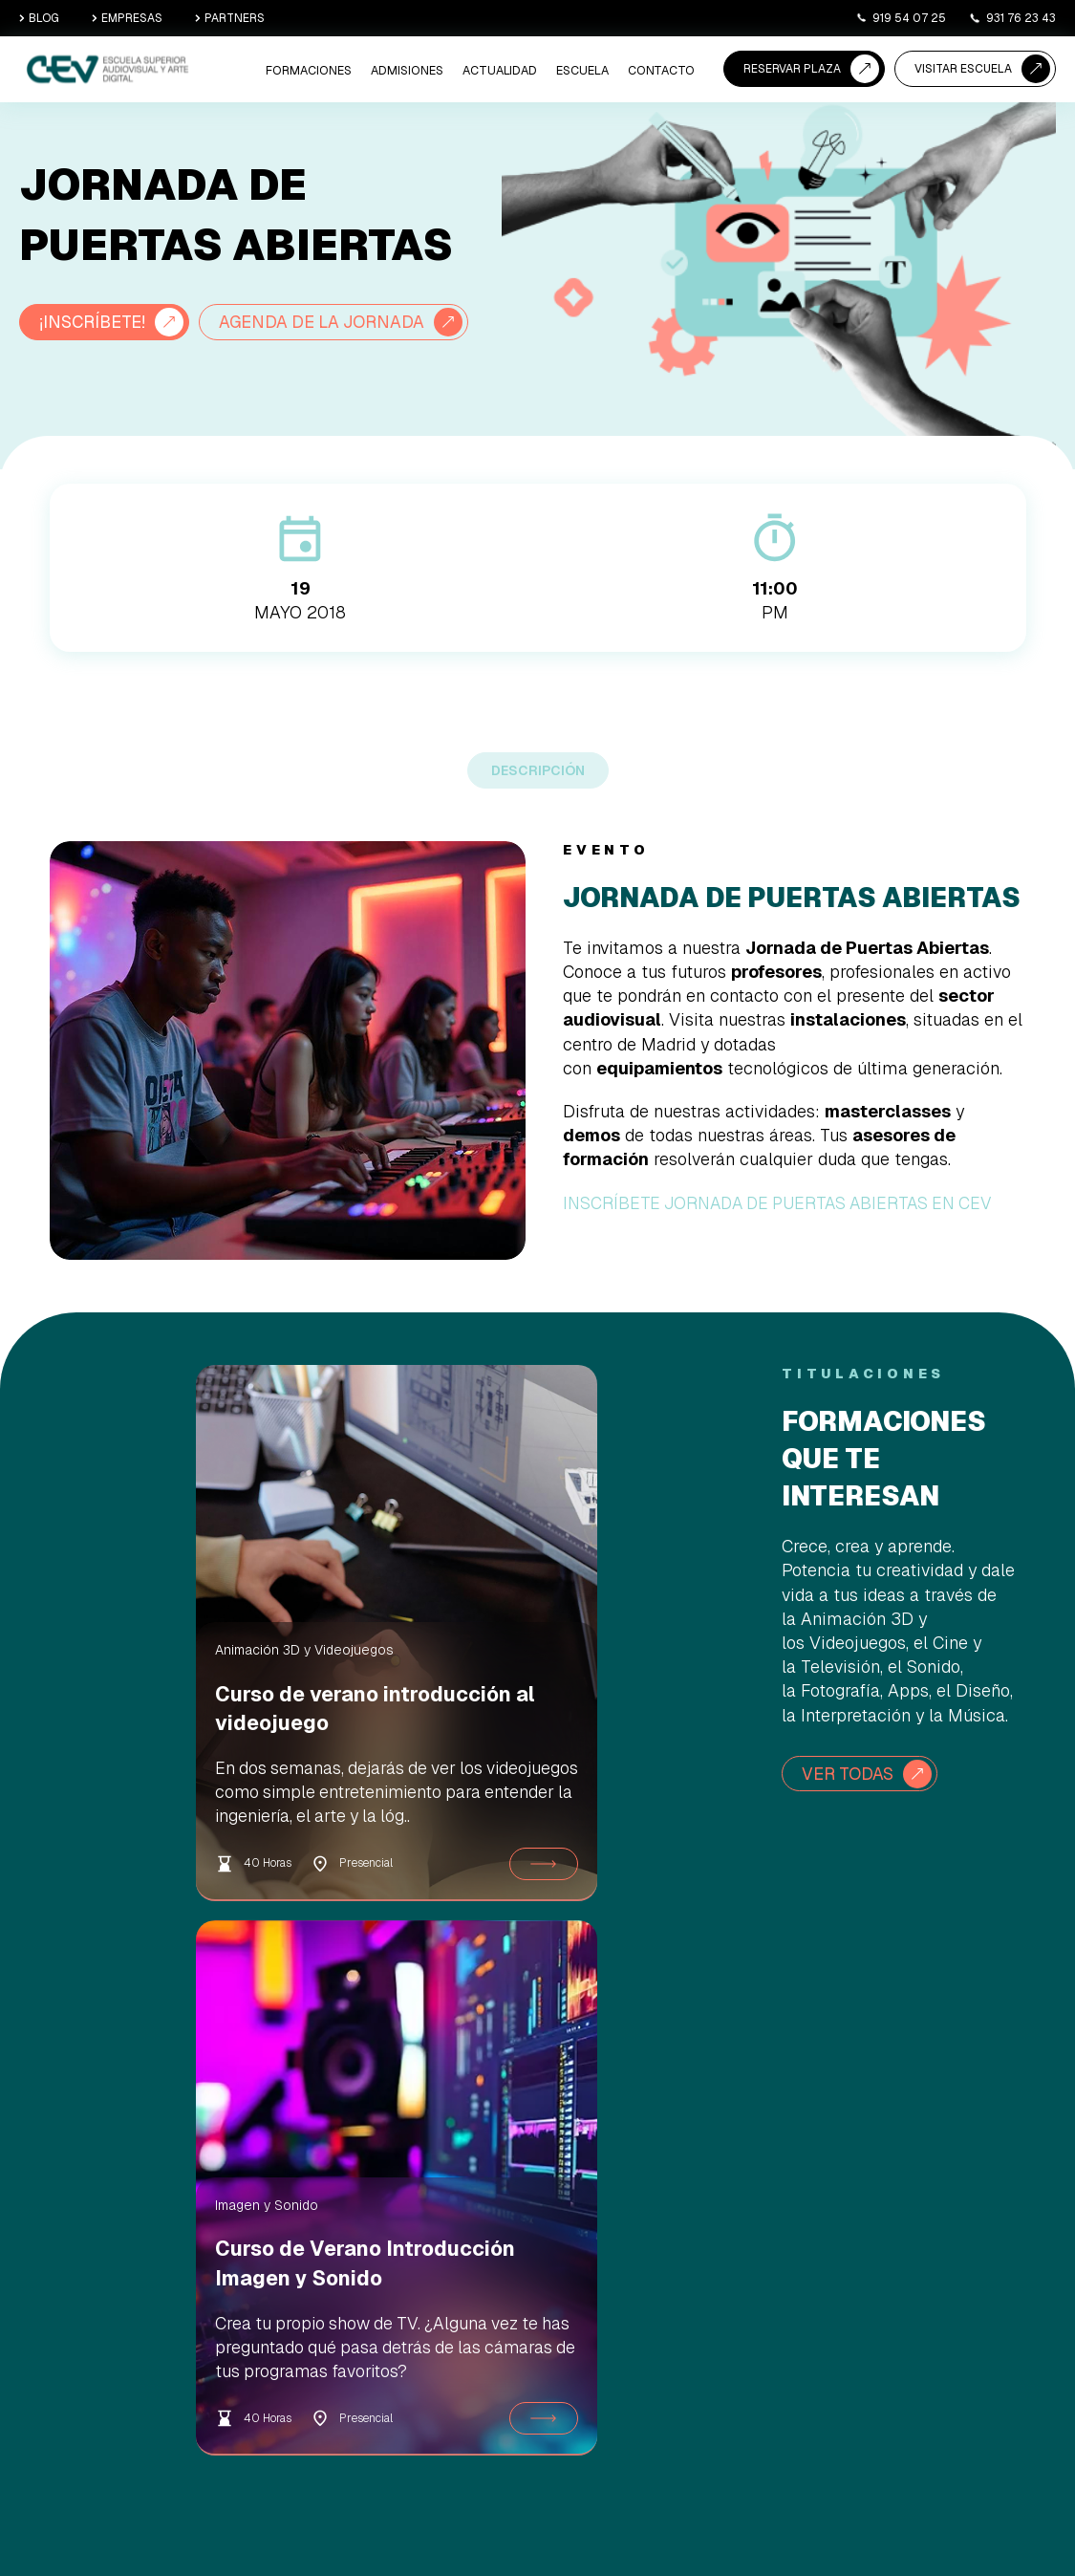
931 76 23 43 (1012, 18)
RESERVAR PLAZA (792, 68)
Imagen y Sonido (476, 1693)
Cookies (851, 2515)
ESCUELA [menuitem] (585, 71)
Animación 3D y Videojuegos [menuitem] (387, 2219)
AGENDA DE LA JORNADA (144, 367)
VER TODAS (848, 1818)
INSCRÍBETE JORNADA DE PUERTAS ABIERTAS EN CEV (785, 1247)
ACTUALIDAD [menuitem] (504, 71)
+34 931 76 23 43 (980, 2369)
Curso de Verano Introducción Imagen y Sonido (540, 1767)
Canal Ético (1027, 2515)
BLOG (39, 18)
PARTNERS (230, 18)
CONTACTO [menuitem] (662, 71)
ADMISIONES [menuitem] (415, 71)
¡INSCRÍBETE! (93, 322)
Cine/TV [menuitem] (368, 2187)
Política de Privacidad (934, 2515)
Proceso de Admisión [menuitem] (562, 2211)
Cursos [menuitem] (365, 2320)
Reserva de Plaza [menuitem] (552, 2187)
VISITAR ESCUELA (963, 68)
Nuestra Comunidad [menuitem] (720, 2257)
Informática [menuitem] (376, 2274)
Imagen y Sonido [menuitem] (389, 2250)
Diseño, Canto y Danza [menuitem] (403, 2297)
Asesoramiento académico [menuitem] (546, 2266)
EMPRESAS (127, 18)
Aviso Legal (794, 2515)
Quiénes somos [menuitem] (707, 2187)
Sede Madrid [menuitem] (701, 2211)
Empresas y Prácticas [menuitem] (724, 2281)
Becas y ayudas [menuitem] (547, 2297)
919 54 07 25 (900, 18)
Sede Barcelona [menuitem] (708, 2233)
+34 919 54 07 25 (980, 2266)
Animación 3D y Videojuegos (158, 1693)
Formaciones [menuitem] (319, 71)
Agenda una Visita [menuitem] (555, 2233)
